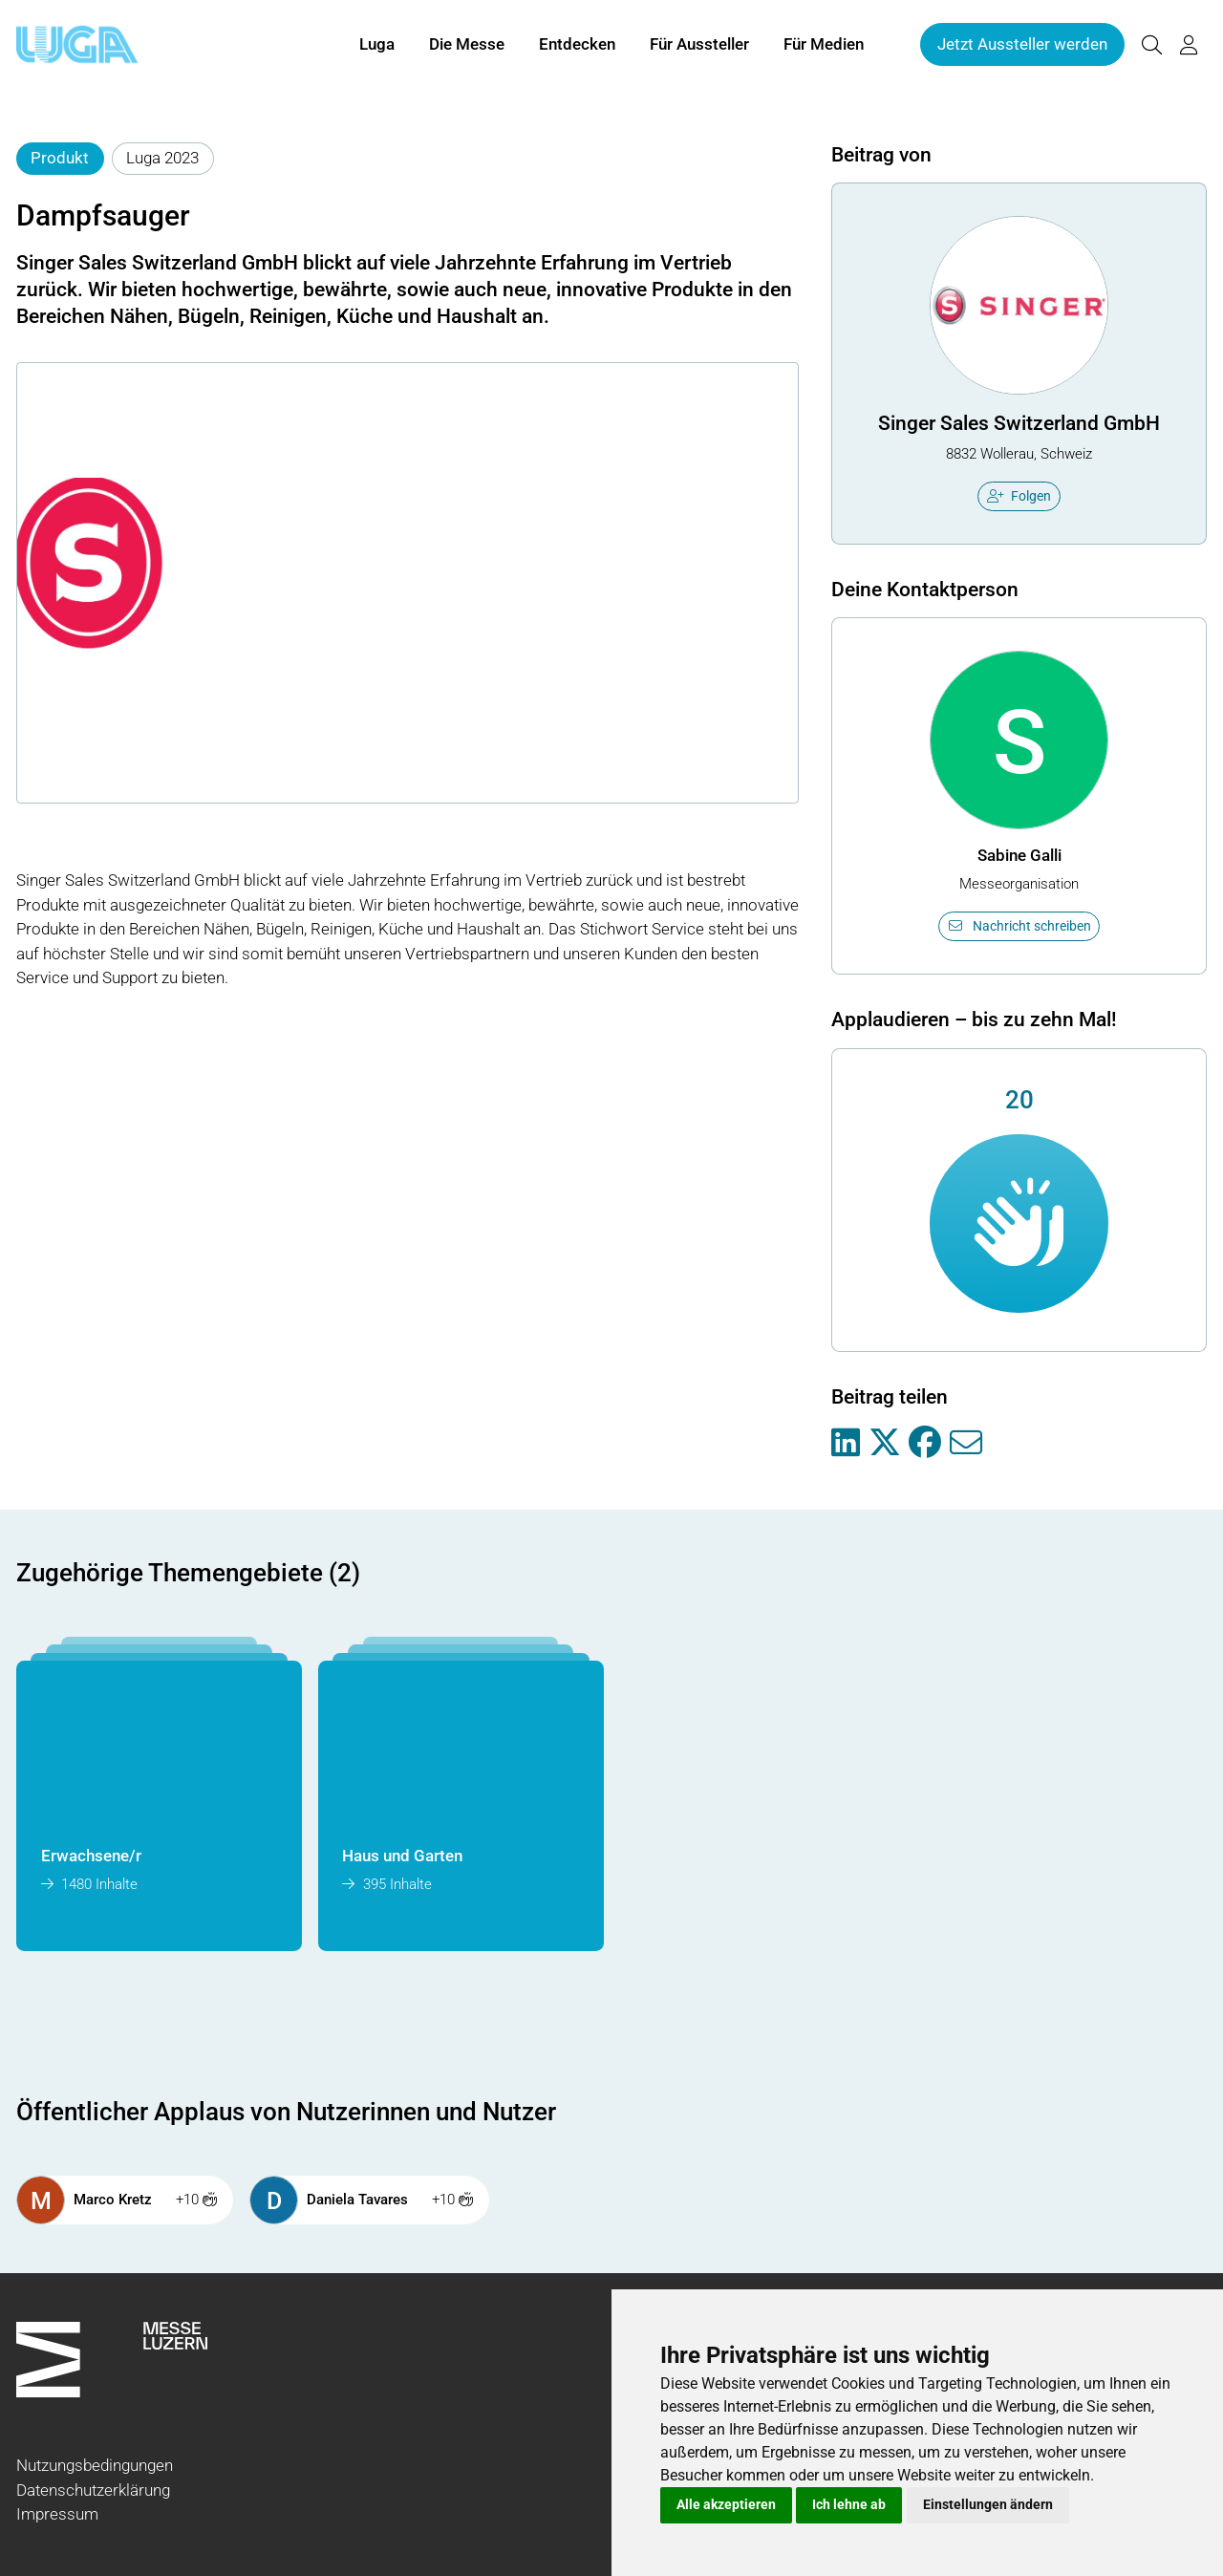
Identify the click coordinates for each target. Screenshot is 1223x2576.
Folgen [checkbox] (1019, 496)
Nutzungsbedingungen (94, 2465)
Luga (377, 45)
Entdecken (577, 45)
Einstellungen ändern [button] (988, 2504)
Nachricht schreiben (1019, 926)
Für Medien (823, 45)
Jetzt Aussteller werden (1022, 45)
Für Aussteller (699, 45)
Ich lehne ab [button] (849, 2504)
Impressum (57, 2513)
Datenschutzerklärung (93, 2490)
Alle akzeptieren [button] (726, 2504)
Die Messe (466, 45)
